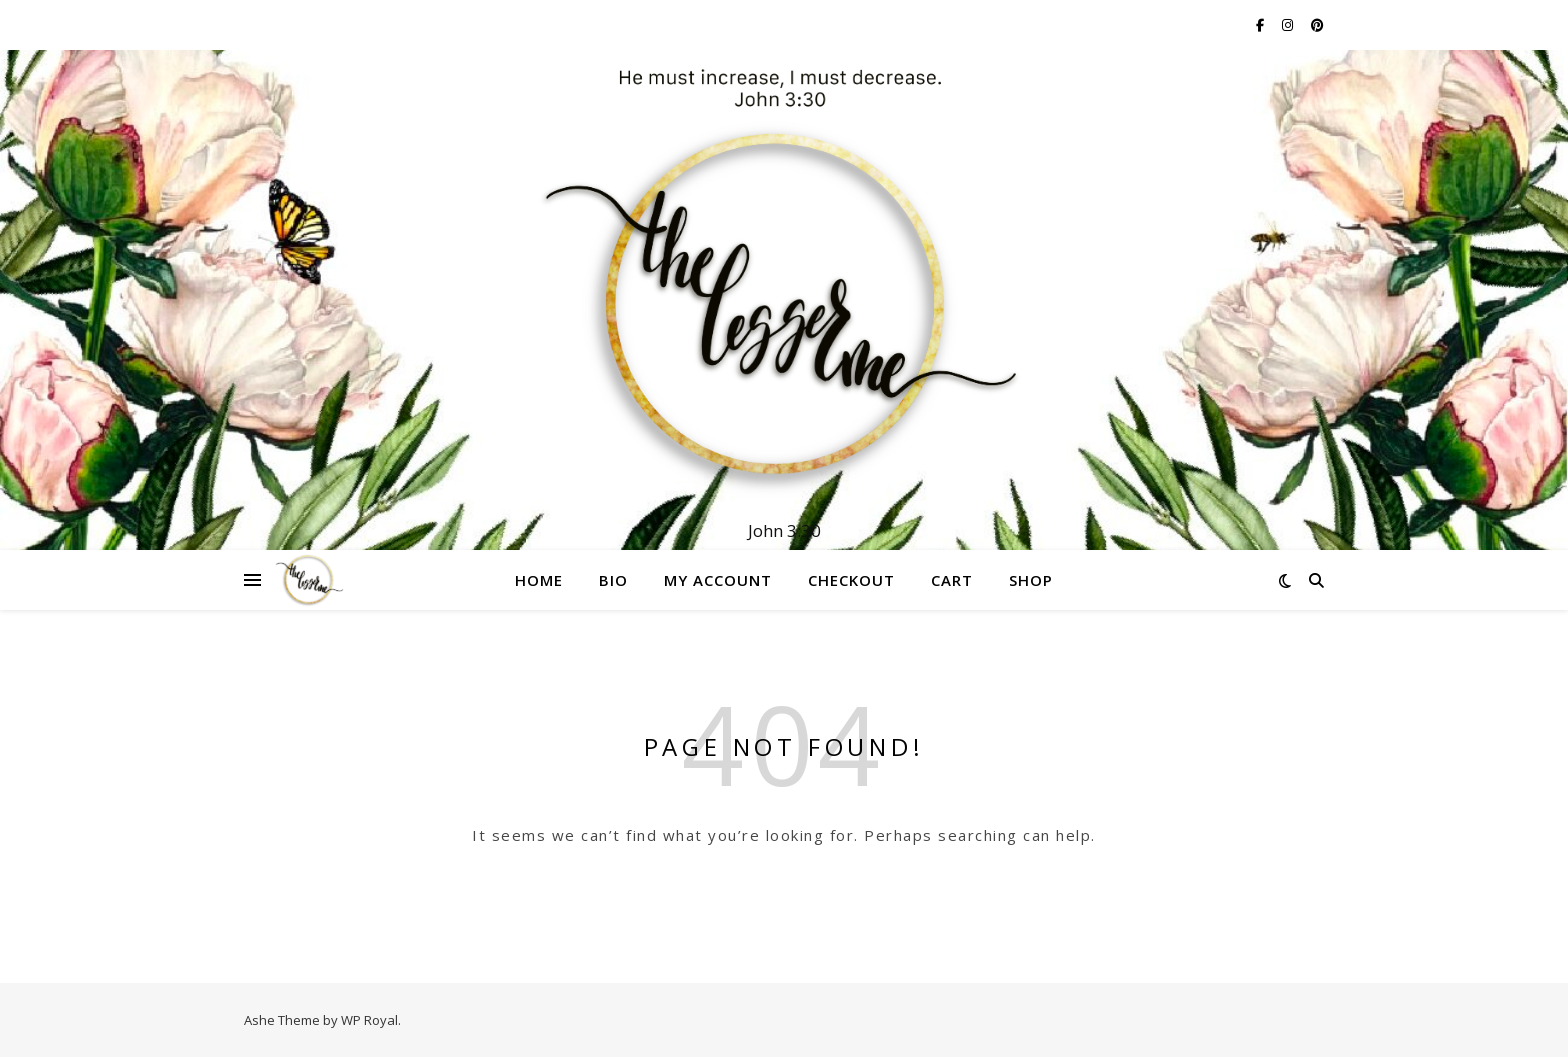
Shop (1031, 580)
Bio (613, 580)
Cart (952, 580)
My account (718, 580)
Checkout (851, 580)
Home (539, 580)
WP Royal (369, 1020)
